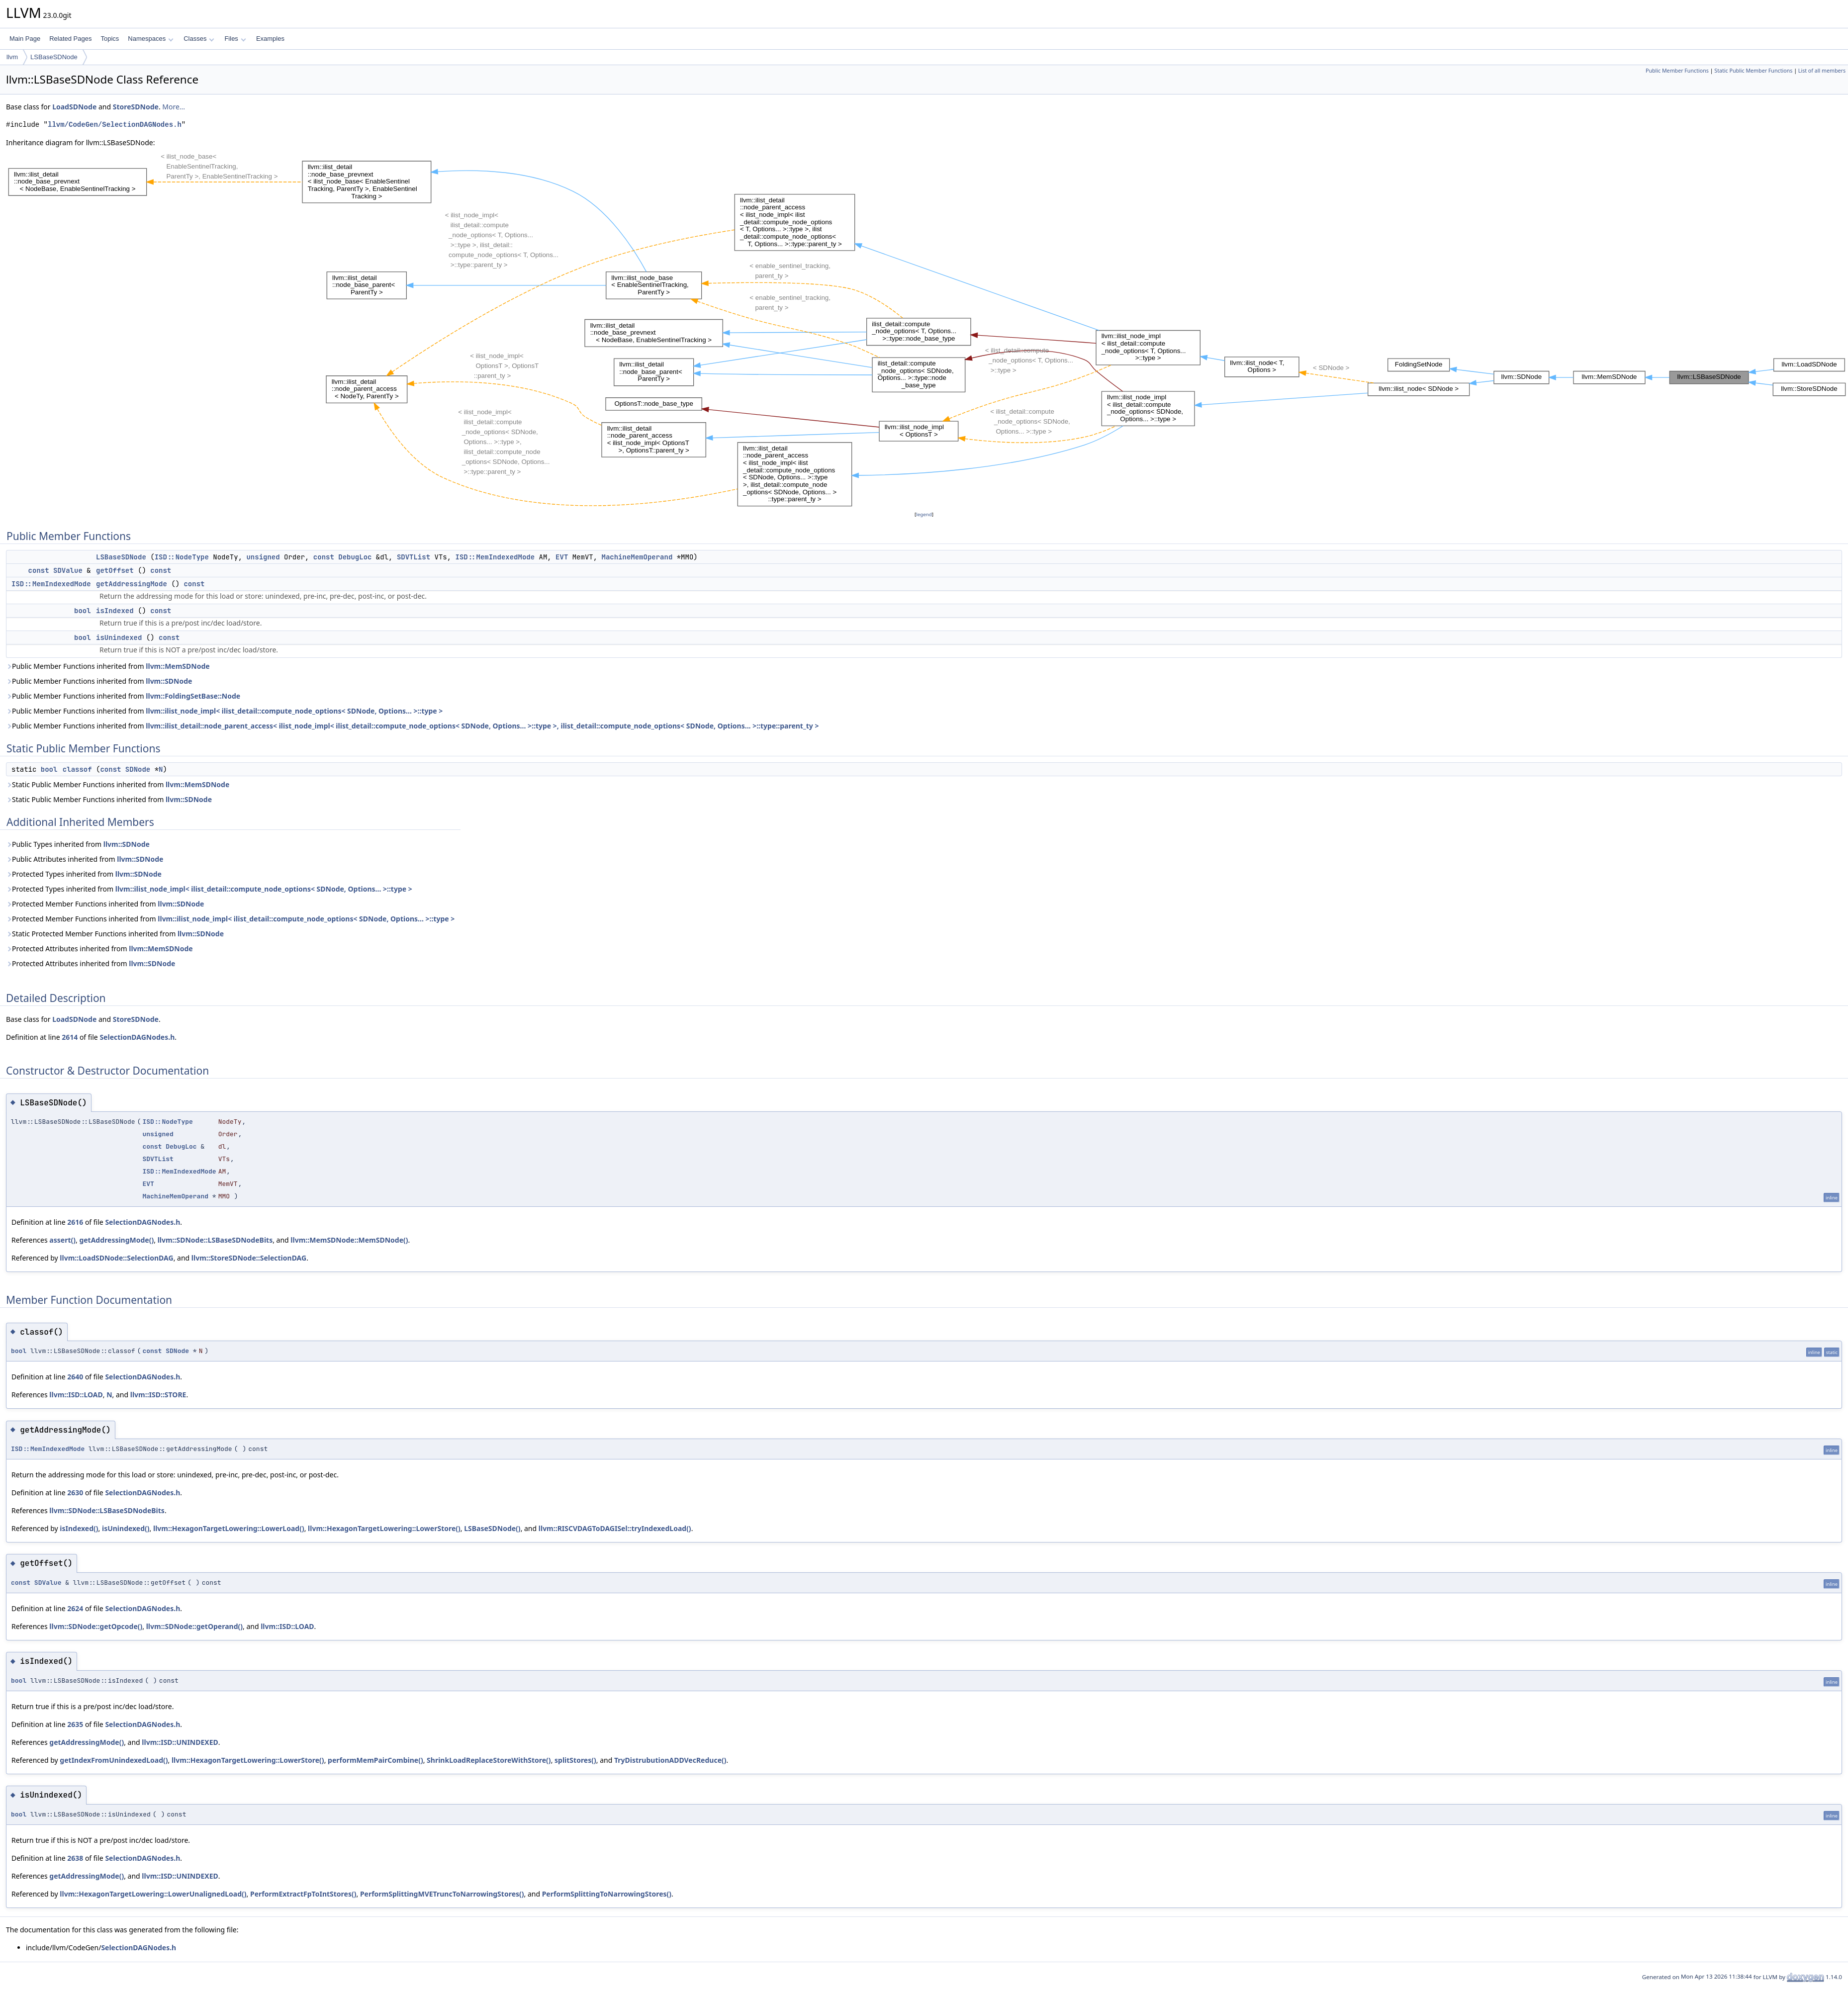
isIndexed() (79, 1528)
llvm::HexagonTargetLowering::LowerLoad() (228, 1528)
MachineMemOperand (637, 556)
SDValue (68, 570)
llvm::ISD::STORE (158, 1394)
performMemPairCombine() (375, 1760)
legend (924, 514)
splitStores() (575, 1760)
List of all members (1822, 70)
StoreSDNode (136, 106)
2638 (75, 1858)
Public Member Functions (1677, 70)
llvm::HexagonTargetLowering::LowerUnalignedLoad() (153, 1894)
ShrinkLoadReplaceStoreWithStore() (489, 1760)
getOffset (115, 570)
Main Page (24, 38)
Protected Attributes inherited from (99, 948)
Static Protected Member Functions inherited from (115, 933)
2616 (75, 1222)
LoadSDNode (74, 106)
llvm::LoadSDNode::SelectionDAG (116, 1258)
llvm (12, 57)
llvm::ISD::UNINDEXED (180, 1742)
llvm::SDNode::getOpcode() (95, 1626)
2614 (70, 1037)
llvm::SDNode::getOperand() (194, 1626)
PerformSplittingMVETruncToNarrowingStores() (442, 1894)
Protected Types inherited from (84, 874)
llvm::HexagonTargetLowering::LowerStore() (384, 1528)
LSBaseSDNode (54, 57)
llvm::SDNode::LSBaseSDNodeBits (215, 1240)
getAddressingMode (131, 583)
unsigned (262, 556)
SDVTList (413, 556)
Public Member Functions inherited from (108, 666)
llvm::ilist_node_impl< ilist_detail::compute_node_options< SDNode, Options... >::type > (294, 711)
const (323, 556)
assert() (62, 1240)
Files (235, 38)
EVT (561, 556)
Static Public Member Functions (1753, 70)
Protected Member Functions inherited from (105, 903)
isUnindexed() (126, 1528)
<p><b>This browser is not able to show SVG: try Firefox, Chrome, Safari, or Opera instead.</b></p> (927, 328)
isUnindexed (119, 637)
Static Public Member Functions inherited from (117, 784)
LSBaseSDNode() (492, 1528)
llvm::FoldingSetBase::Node (193, 696)
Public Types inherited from (78, 844)
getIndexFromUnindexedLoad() (114, 1760)
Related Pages (70, 38)
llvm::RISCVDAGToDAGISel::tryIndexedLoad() (615, 1528)
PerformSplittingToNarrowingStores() (606, 1894)
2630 (75, 1492)
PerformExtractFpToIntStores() (303, 1894)
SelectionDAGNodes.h (137, 1037)
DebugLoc (354, 556)
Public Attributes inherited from (84, 859)
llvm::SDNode (169, 681)
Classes (199, 38)
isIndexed (115, 610)
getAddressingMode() (116, 1240)
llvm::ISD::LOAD (75, 1394)
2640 (75, 1376)
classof (77, 769)
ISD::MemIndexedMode (495, 556)
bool (82, 610)
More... (173, 106)
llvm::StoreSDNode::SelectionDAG (248, 1258)
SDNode (137, 769)
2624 (75, 1608)
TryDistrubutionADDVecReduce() (670, 1760)
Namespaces (150, 38)
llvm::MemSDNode (177, 666)
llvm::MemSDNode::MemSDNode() (349, 1240)
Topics (109, 38)
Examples (270, 38)
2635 (75, 1724)
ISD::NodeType (182, 556)
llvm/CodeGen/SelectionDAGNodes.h (115, 124)
